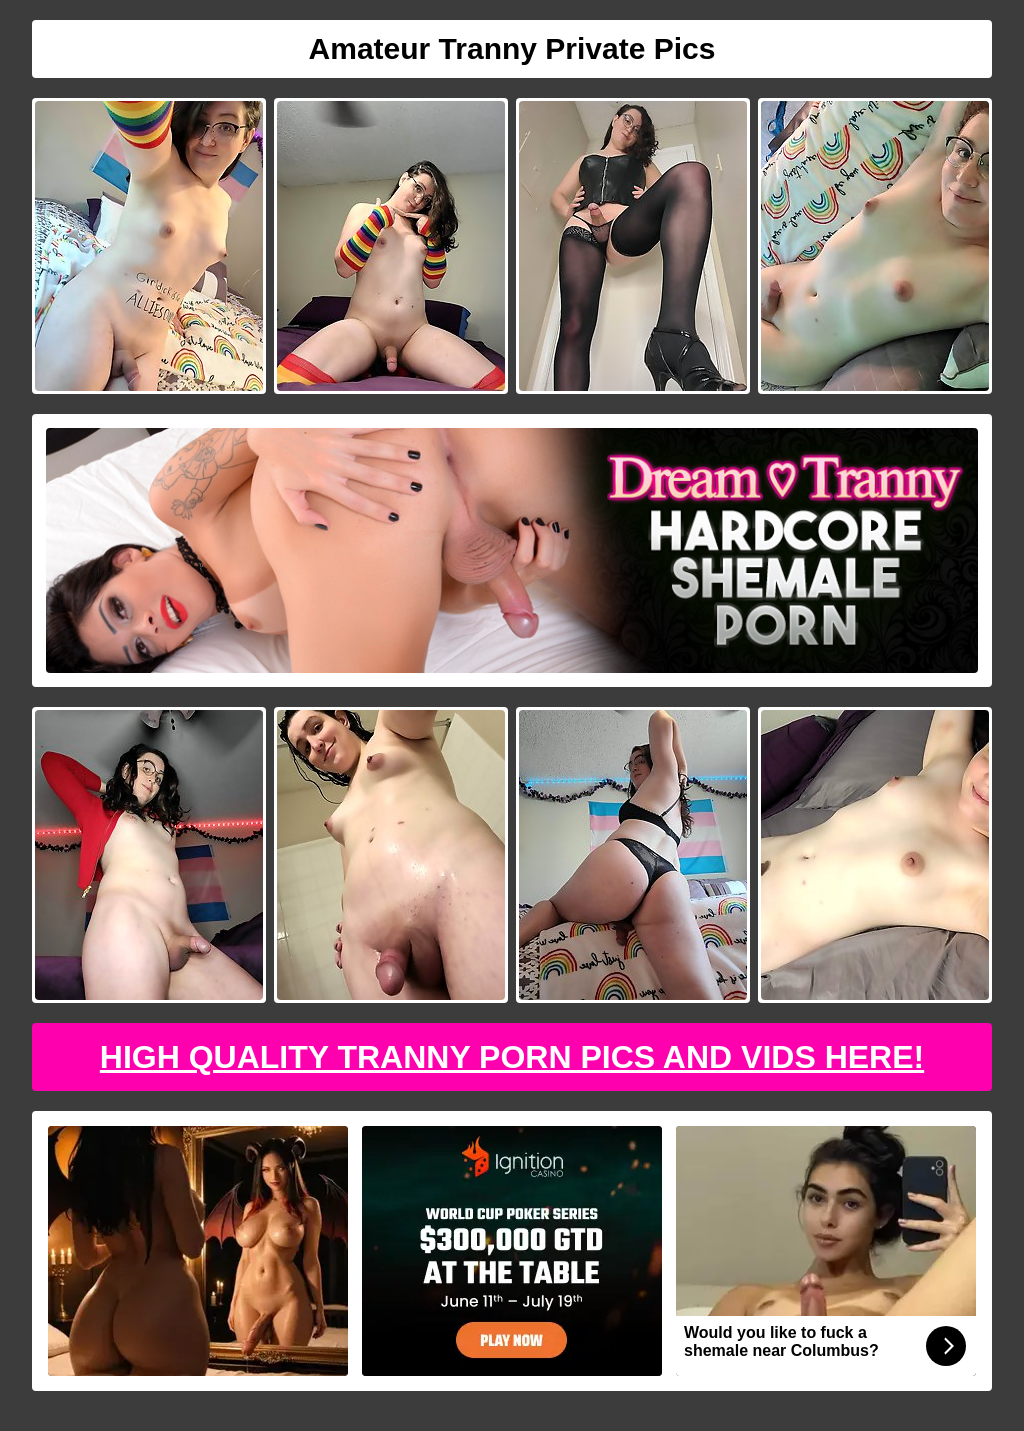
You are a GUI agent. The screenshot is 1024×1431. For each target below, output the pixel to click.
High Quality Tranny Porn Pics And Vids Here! (512, 1057)
